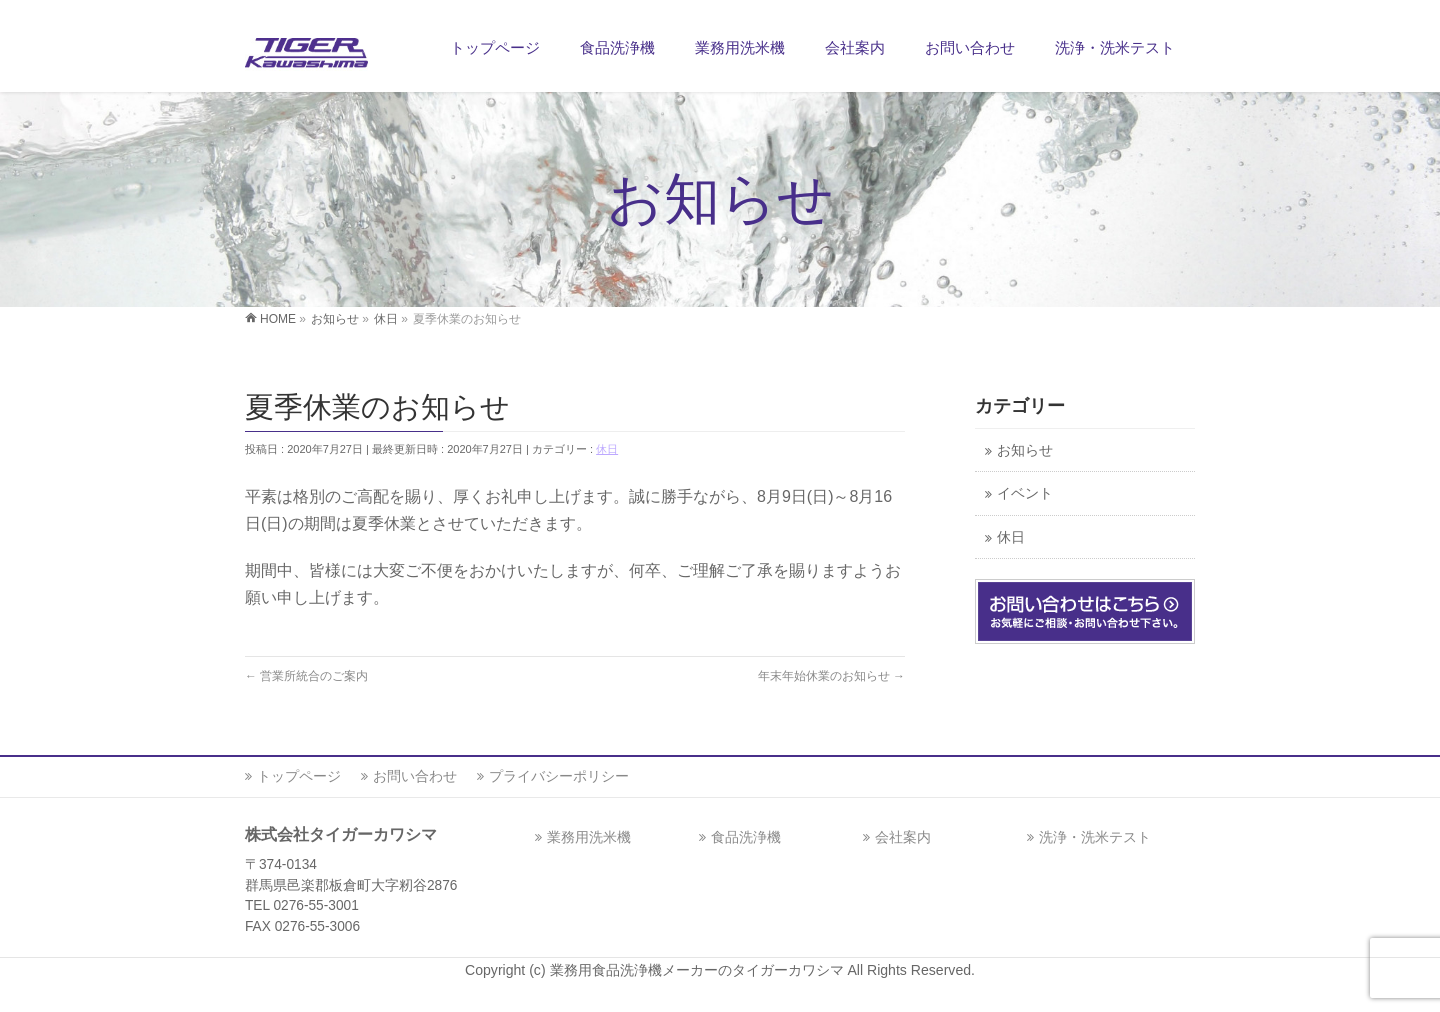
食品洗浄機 (746, 837)
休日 (607, 449)
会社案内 (903, 837)
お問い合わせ (415, 776)
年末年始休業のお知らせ (831, 676)
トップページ (299, 776)
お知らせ (1025, 450)
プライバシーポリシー (559, 776)
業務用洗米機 (589, 837)
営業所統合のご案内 (306, 676)
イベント (1025, 493)
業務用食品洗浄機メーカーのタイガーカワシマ (699, 970)
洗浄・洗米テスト (1095, 837)
